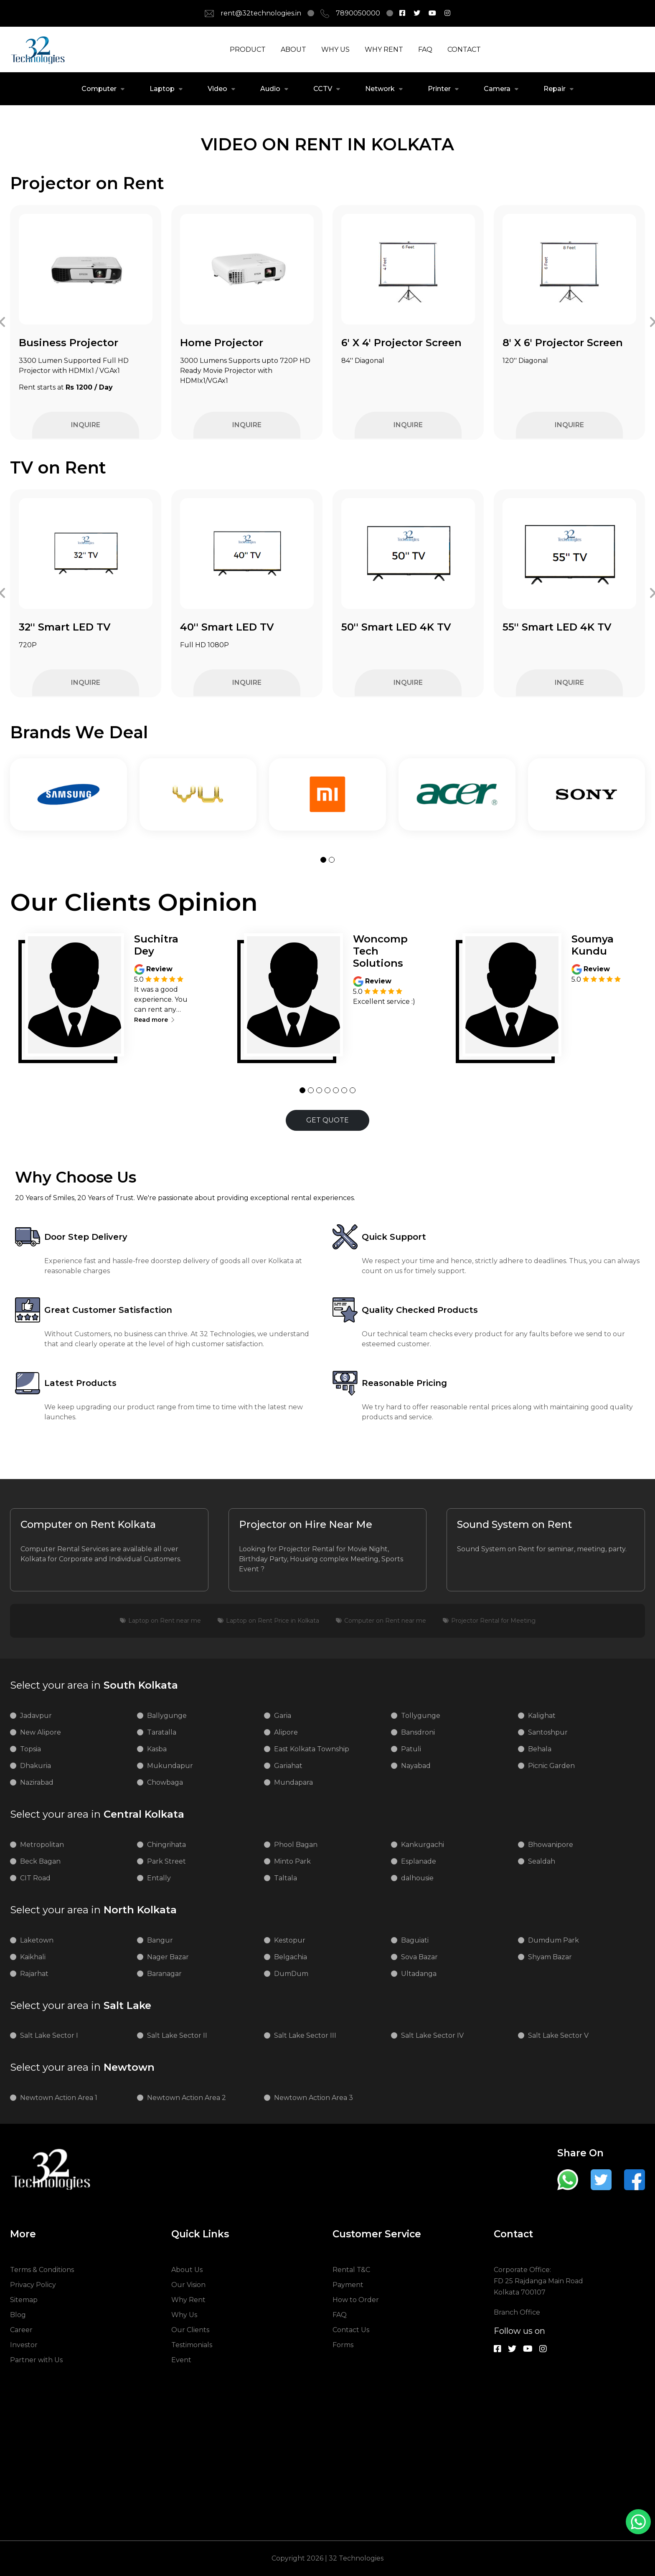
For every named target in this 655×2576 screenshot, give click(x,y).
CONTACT (464, 49)
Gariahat (288, 1766)
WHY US (335, 49)
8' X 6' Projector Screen (563, 343)
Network (380, 89)
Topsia (30, 1749)
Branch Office (517, 2312)
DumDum (291, 1974)
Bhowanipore (550, 1845)
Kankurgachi (422, 1845)
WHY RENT (384, 49)
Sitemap (24, 2300)
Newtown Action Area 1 (58, 2098)
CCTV (322, 89)
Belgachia (290, 1957)
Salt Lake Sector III (305, 2035)
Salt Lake (80, 2005)
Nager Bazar (168, 1957)
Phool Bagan (295, 1845)
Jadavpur (36, 1716)
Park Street (166, 1861)
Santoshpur (548, 1732)
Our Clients (190, 2330)
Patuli (411, 1749)
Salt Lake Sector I (49, 2035)
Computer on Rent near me (385, 1620)
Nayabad (416, 1766)
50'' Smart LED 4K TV (396, 627)
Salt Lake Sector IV (432, 2035)
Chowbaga (165, 1782)
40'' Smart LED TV (227, 627)
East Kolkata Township (311, 1749)
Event (181, 2360)
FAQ (425, 49)
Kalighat (542, 1716)
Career (21, 2330)
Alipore (286, 1732)
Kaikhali (33, 1957)
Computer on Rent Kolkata (88, 1524)
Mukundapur (170, 1766)
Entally (159, 1878)
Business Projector (68, 343)
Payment (348, 2285)
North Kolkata (93, 1910)
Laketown (36, 1940)
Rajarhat (34, 1974)
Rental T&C (351, 2270)
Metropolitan (42, 1845)
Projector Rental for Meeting (493, 1620)
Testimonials (191, 2345)
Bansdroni (418, 1732)
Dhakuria (35, 1766)
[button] (323, 860)
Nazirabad (36, 1782)
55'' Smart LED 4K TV (557, 627)
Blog (18, 2315)
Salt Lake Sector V (558, 2035)
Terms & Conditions (42, 2270)
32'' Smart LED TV (65, 627)
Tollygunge (420, 1716)
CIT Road (35, 1878)
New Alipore (40, 1732)
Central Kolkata (97, 1814)
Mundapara (293, 1782)
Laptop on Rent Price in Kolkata (272, 1620)
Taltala (285, 1878)
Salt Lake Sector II (177, 2035)
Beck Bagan (40, 1861)
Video (217, 89)
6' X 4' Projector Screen (401, 343)
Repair (554, 89)
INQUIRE (85, 425)
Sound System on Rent (514, 1524)
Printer (439, 89)
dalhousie (417, 1878)
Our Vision (188, 2285)
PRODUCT (248, 49)
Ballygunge (167, 1716)
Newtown (82, 2067)
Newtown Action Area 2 (186, 2098)
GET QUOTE (327, 1120)
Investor (24, 2345)
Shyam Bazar (550, 1957)
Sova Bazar (419, 1957)
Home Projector (221, 343)
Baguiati (415, 1940)
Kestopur (289, 1940)
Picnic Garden (551, 1766)
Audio (270, 89)
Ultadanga (419, 1974)
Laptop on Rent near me (164, 1620)
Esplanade (418, 1861)
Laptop (162, 89)
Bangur (160, 1940)
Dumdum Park (553, 1940)
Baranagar (164, 1974)
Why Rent (188, 2300)
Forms (343, 2345)
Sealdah (541, 1861)
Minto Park (292, 1861)
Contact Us (351, 2330)
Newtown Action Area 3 (313, 2098)
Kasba (157, 1749)
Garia (282, 1716)
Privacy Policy (33, 2285)
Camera (497, 89)
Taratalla (161, 1732)
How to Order (356, 2300)
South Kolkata (94, 1685)
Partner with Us (36, 2360)
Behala (539, 1749)
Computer (99, 89)
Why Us (184, 2315)
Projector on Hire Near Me (305, 1524)
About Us (187, 2270)
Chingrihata (166, 1845)
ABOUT (293, 49)
